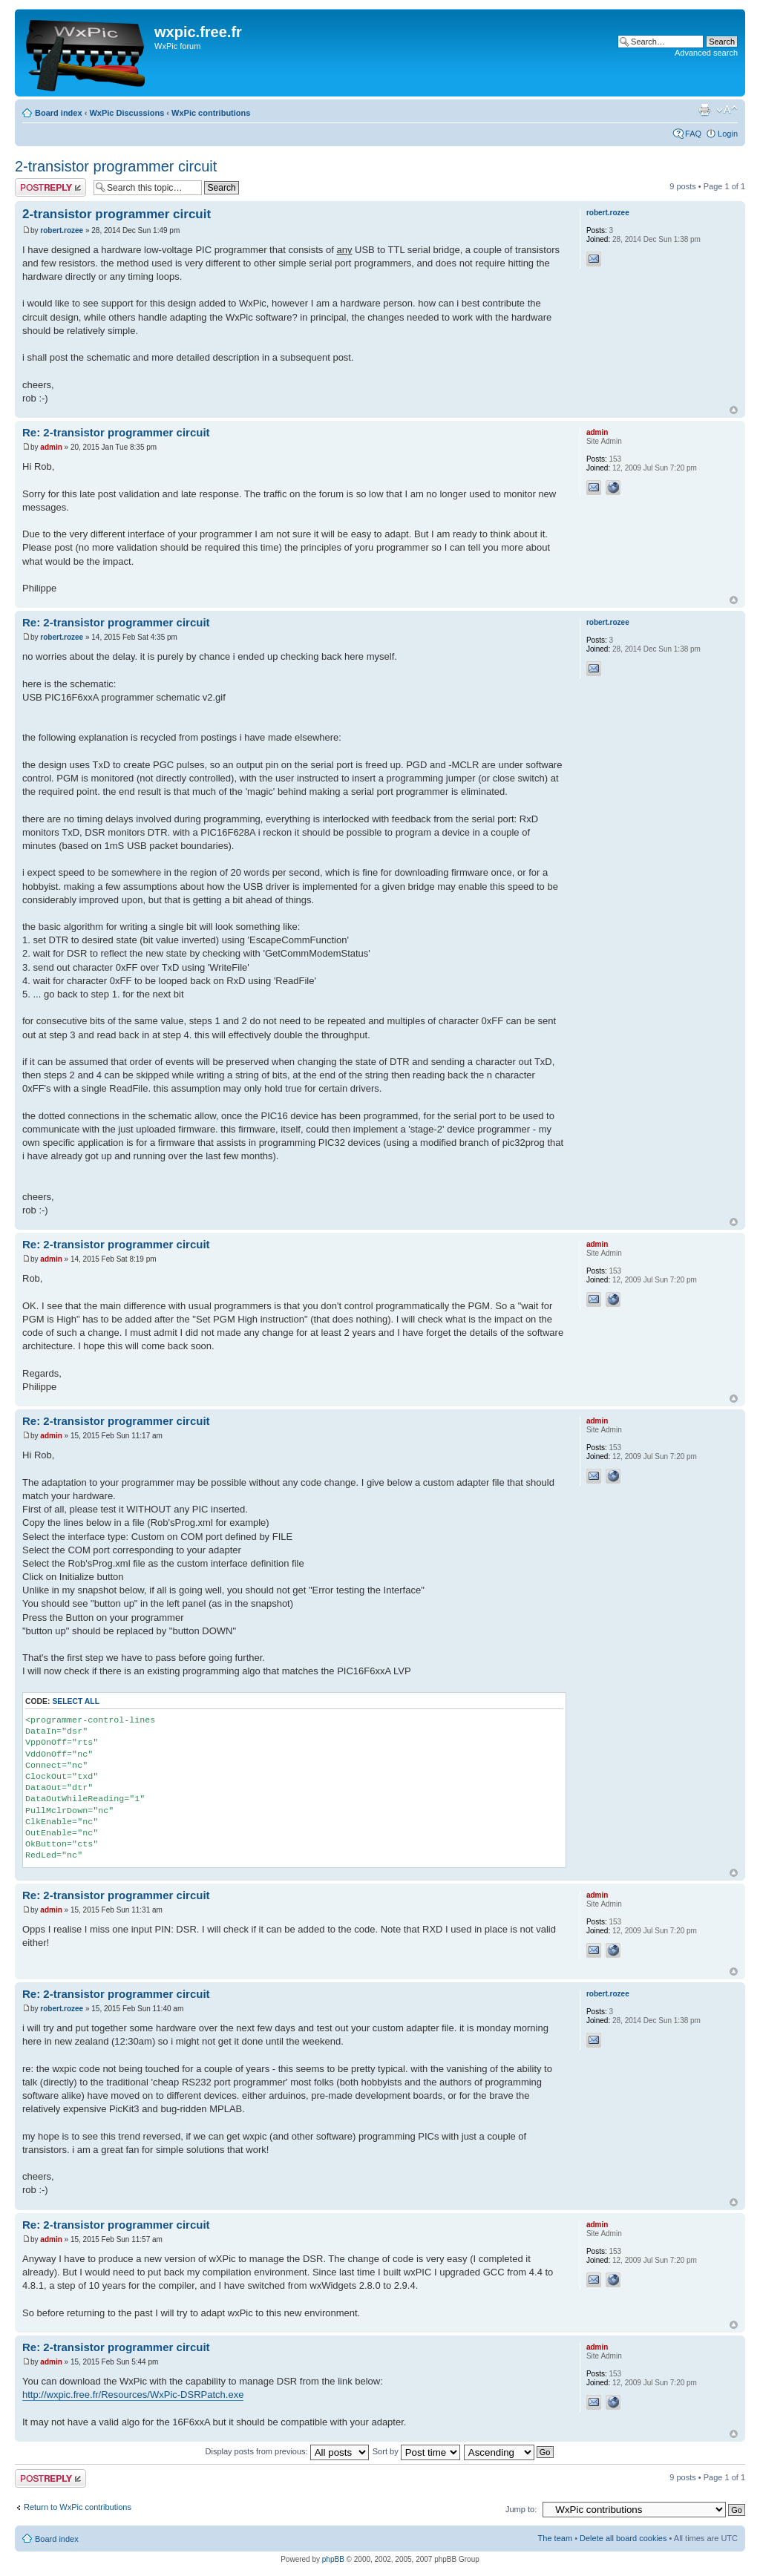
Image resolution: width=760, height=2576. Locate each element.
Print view (704, 110)
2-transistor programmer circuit (116, 166)
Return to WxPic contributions (77, 2507)
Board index (58, 112)
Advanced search (706, 52)
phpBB (333, 2559)
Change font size (727, 110)
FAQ (693, 133)
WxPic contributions (210, 112)
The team (555, 2538)
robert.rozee (61, 230)
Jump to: (521, 2509)
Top (734, 410)
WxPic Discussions (126, 112)
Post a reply (50, 187)
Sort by (416, 2451)
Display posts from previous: (287, 2451)
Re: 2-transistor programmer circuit (116, 432)
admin (51, 447)
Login (728, 133)
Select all (75, 1701)
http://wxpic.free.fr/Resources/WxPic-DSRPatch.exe (132, 2394)
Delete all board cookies (623, 2538)
